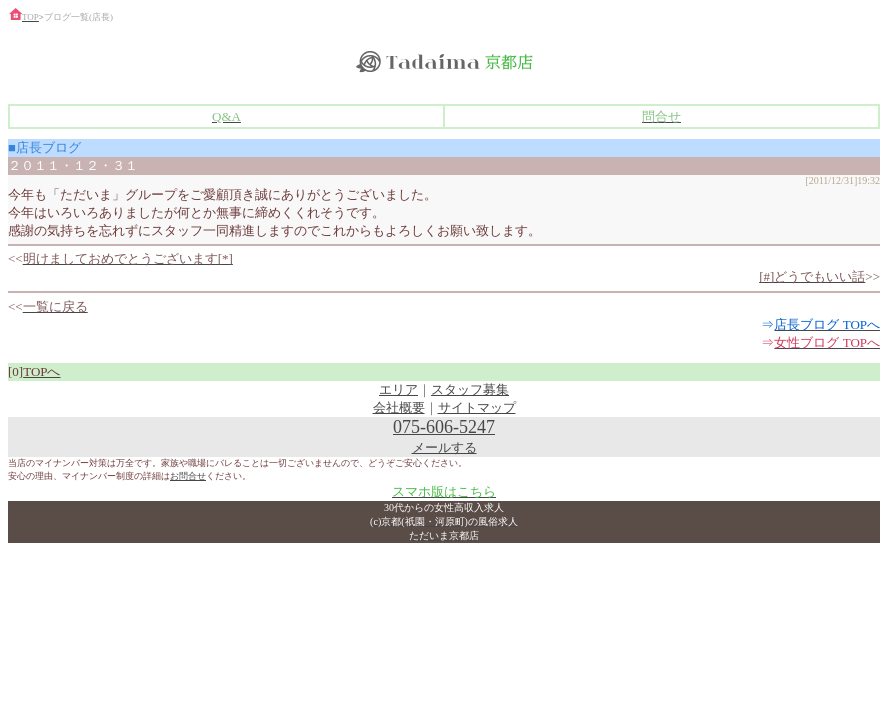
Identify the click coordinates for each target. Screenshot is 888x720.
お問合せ (188, 476)
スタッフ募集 (470, 389)
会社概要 (399, 407)
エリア (398, 389)
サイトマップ (477, 407)
